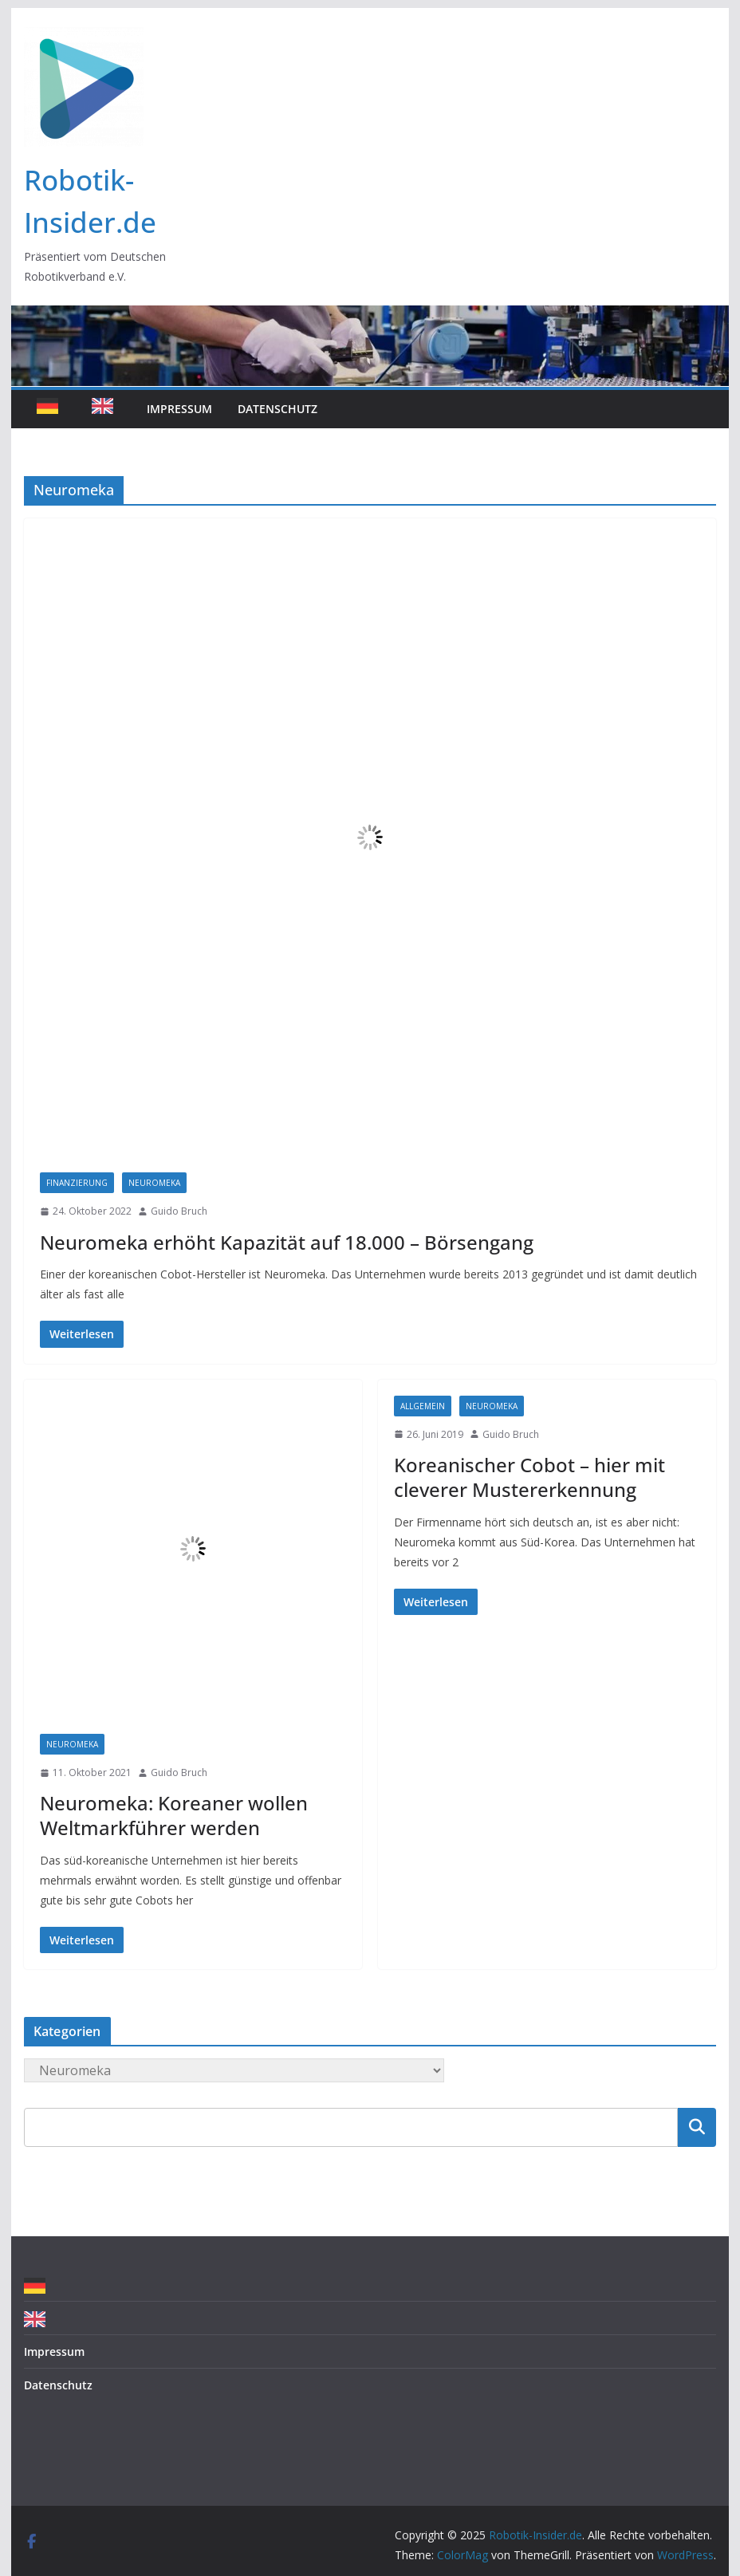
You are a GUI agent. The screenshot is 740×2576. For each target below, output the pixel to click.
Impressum (179, 408)
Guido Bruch (179, 1211)
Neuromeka (154, 1182)
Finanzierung (77, 1182)
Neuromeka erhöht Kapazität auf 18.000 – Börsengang (286, 1242)
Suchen (697, 2127)
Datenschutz (277, 408)
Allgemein (422, 1406)
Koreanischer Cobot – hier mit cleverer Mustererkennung (529, 1477)
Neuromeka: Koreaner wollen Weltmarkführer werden (174, 1815)
